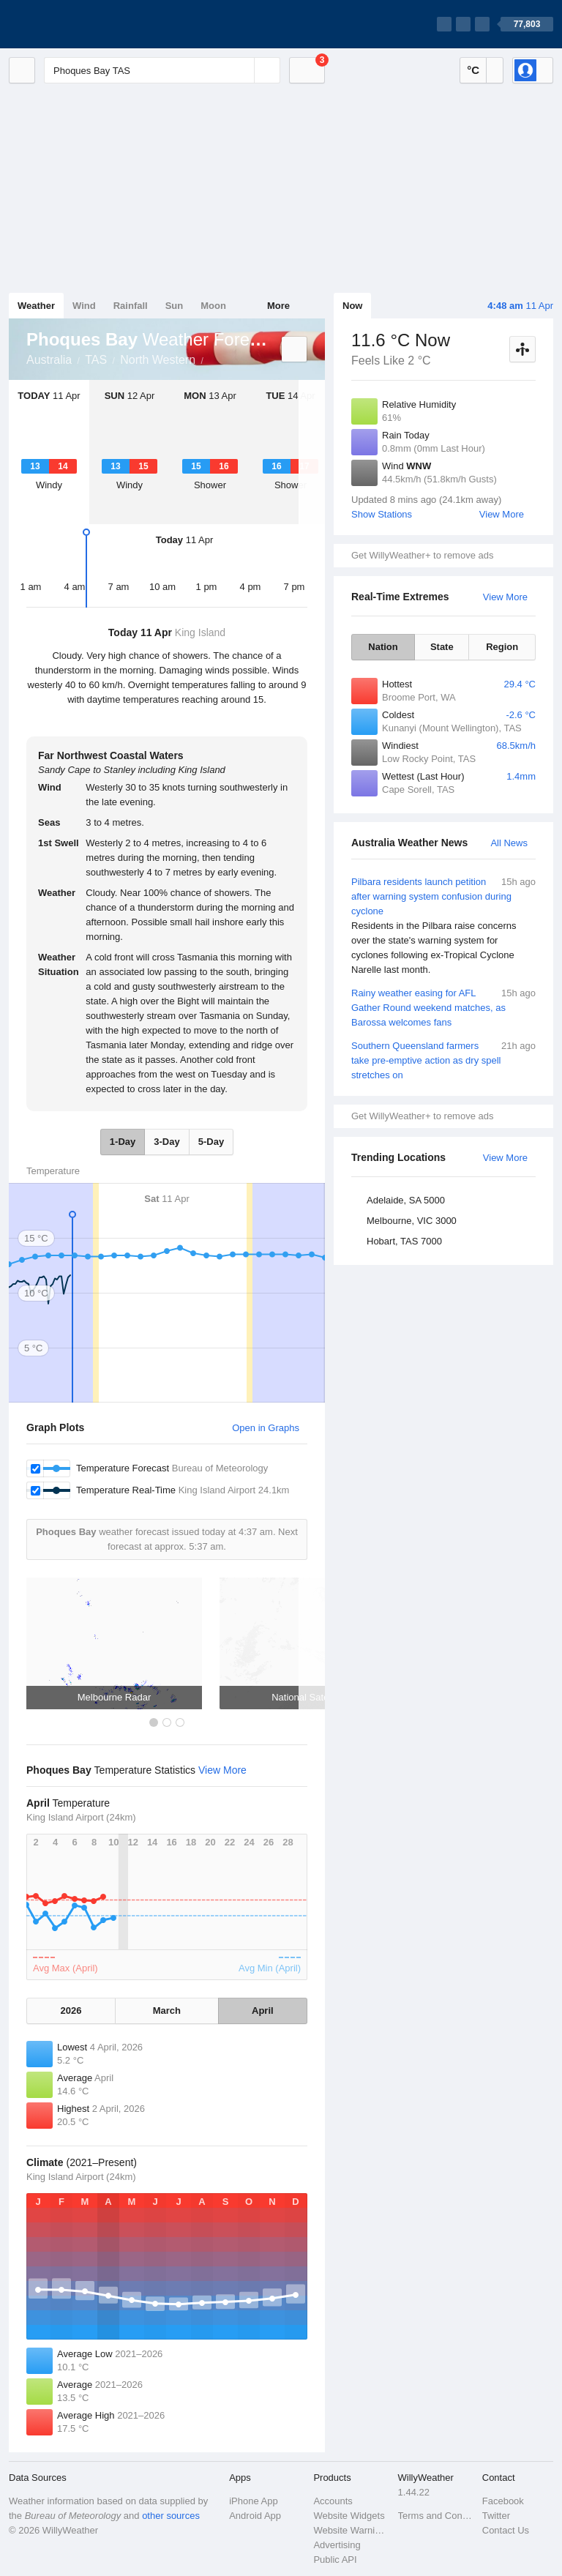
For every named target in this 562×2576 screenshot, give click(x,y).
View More (501, 514)
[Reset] (241, 70)
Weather (36, 305)
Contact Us (505, 2530)
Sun (174, 305)
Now (352, 305)
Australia (49, 360)
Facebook (503, 2500)
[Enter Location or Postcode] (162, 70)
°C (473, 70)
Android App (255, 2515)
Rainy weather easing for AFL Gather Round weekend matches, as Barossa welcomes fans (443, 1007)
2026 (71, 2010)
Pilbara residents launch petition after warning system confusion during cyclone (443, 926)
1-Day (122, 1141)
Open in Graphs (265, 1427)
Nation (382, 646)
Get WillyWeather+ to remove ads (422, 555)
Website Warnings (351, 2530)
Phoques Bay (211, 359)
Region (502, 646)
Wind (84, 305)
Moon (213, 305)
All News (509, 842)
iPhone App (253, 2500)
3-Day (166, 1141)
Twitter (496, 2515)
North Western (157, 360)
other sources (171, 2515)
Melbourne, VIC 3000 (412, 1220)
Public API (334, 2559)
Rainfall (130, 305)
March (167, 2010)
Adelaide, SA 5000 (406, 1200)
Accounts (332, 2500)
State (442, 646)
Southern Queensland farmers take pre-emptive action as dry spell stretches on (443, 1059)
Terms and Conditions (435, 2515)
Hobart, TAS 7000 (404, 1241)
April (263, 2010)
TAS (96, 360)
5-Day (211, 1141)
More (278, 305)
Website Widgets (348, 2515)
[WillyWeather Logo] (77, 24)
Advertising (336, 2544)
